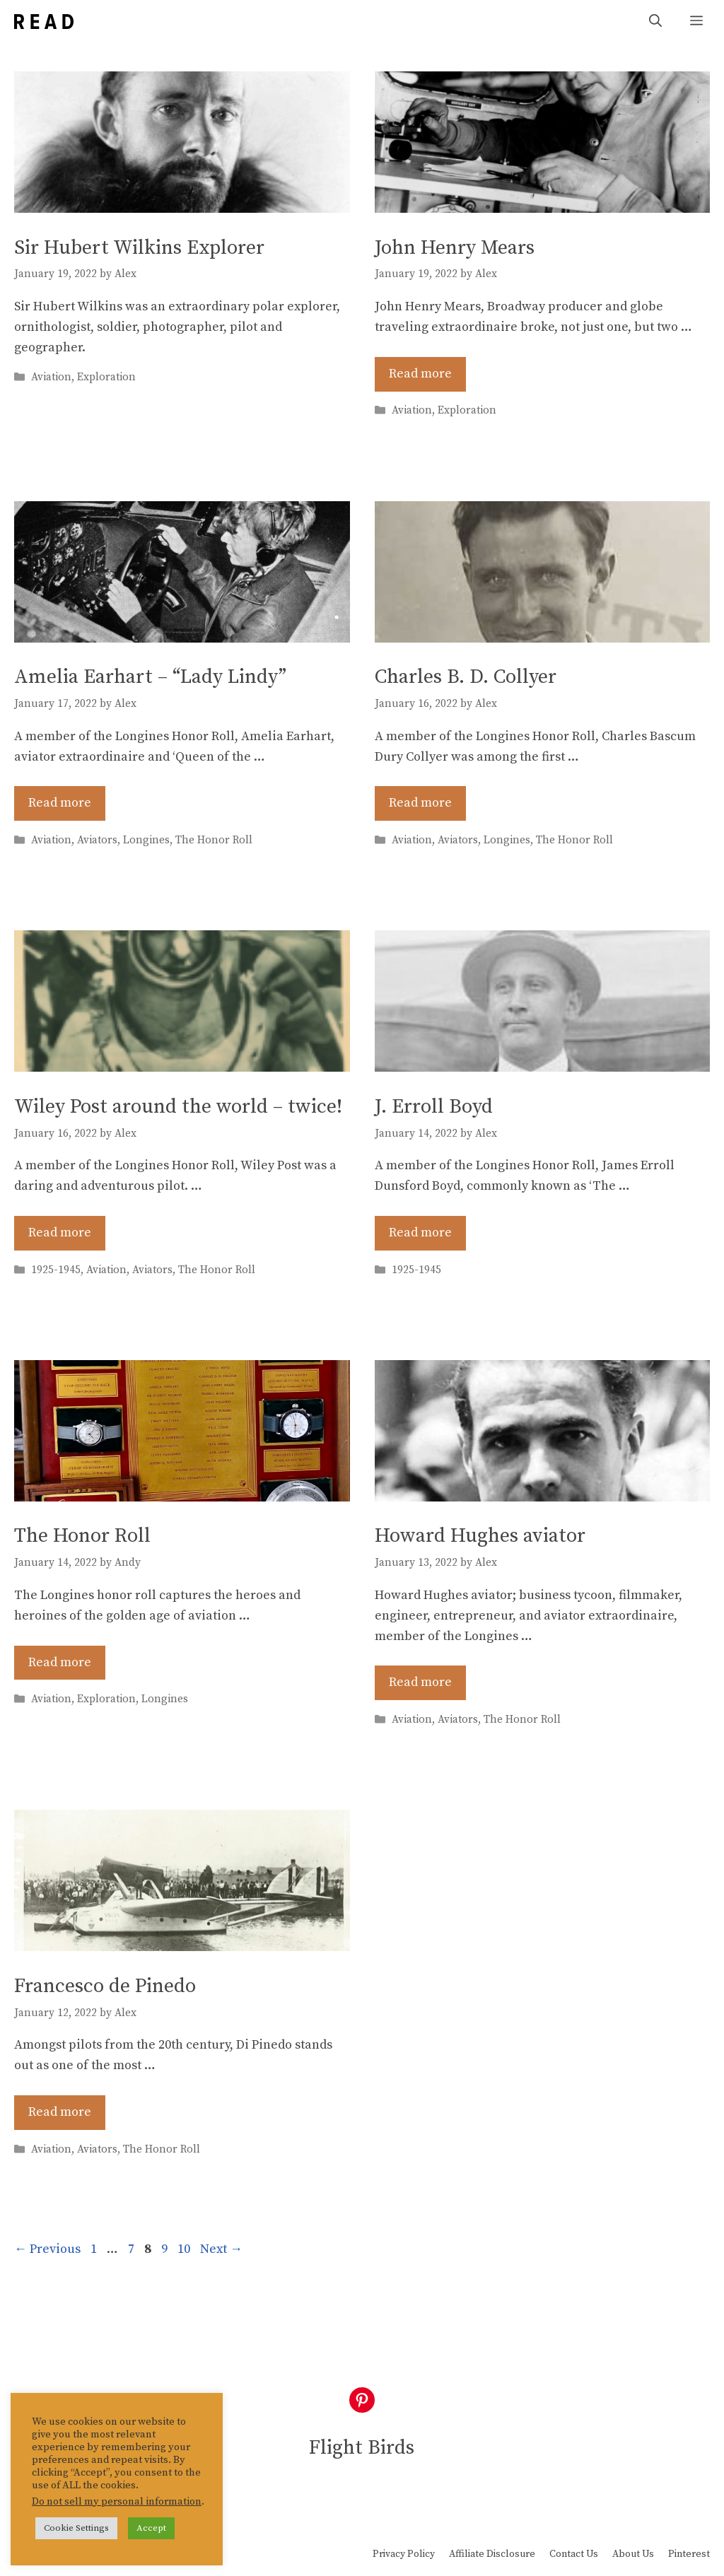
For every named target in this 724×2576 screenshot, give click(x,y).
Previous (47, 2249)
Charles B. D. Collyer (465, 677)
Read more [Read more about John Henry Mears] (420, 373)
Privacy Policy (404, 2554)
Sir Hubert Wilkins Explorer (139, 247)
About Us (633, 2554)
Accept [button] (151, 2528)
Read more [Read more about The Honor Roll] (59, 1662)
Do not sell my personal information (117, 2501)
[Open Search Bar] (655, 21)
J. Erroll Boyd (434, 1106)
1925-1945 (56, 1270)
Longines (146, 840)
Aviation (51, 378)
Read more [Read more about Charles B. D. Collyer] (420, 803)
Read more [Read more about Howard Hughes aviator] (420, 1682)
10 (185, 2249)
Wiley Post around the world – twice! (178, 1106)
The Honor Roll (213, 840)
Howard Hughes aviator (480, 1535)
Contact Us (573, 2554)
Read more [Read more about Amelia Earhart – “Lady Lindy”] (59, 803)
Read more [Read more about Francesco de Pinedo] (59, 2112)
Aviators (97, 840)
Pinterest (689, 2554)
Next (221, 2249)
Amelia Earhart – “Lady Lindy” (150, 677)
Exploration (106, 378)
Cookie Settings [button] (76, 2528)
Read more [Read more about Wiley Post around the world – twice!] (59, 1232)
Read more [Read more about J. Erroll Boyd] (420, 1232)
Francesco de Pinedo (105, 1986)
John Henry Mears (455, 247)
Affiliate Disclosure (492, 2554)
